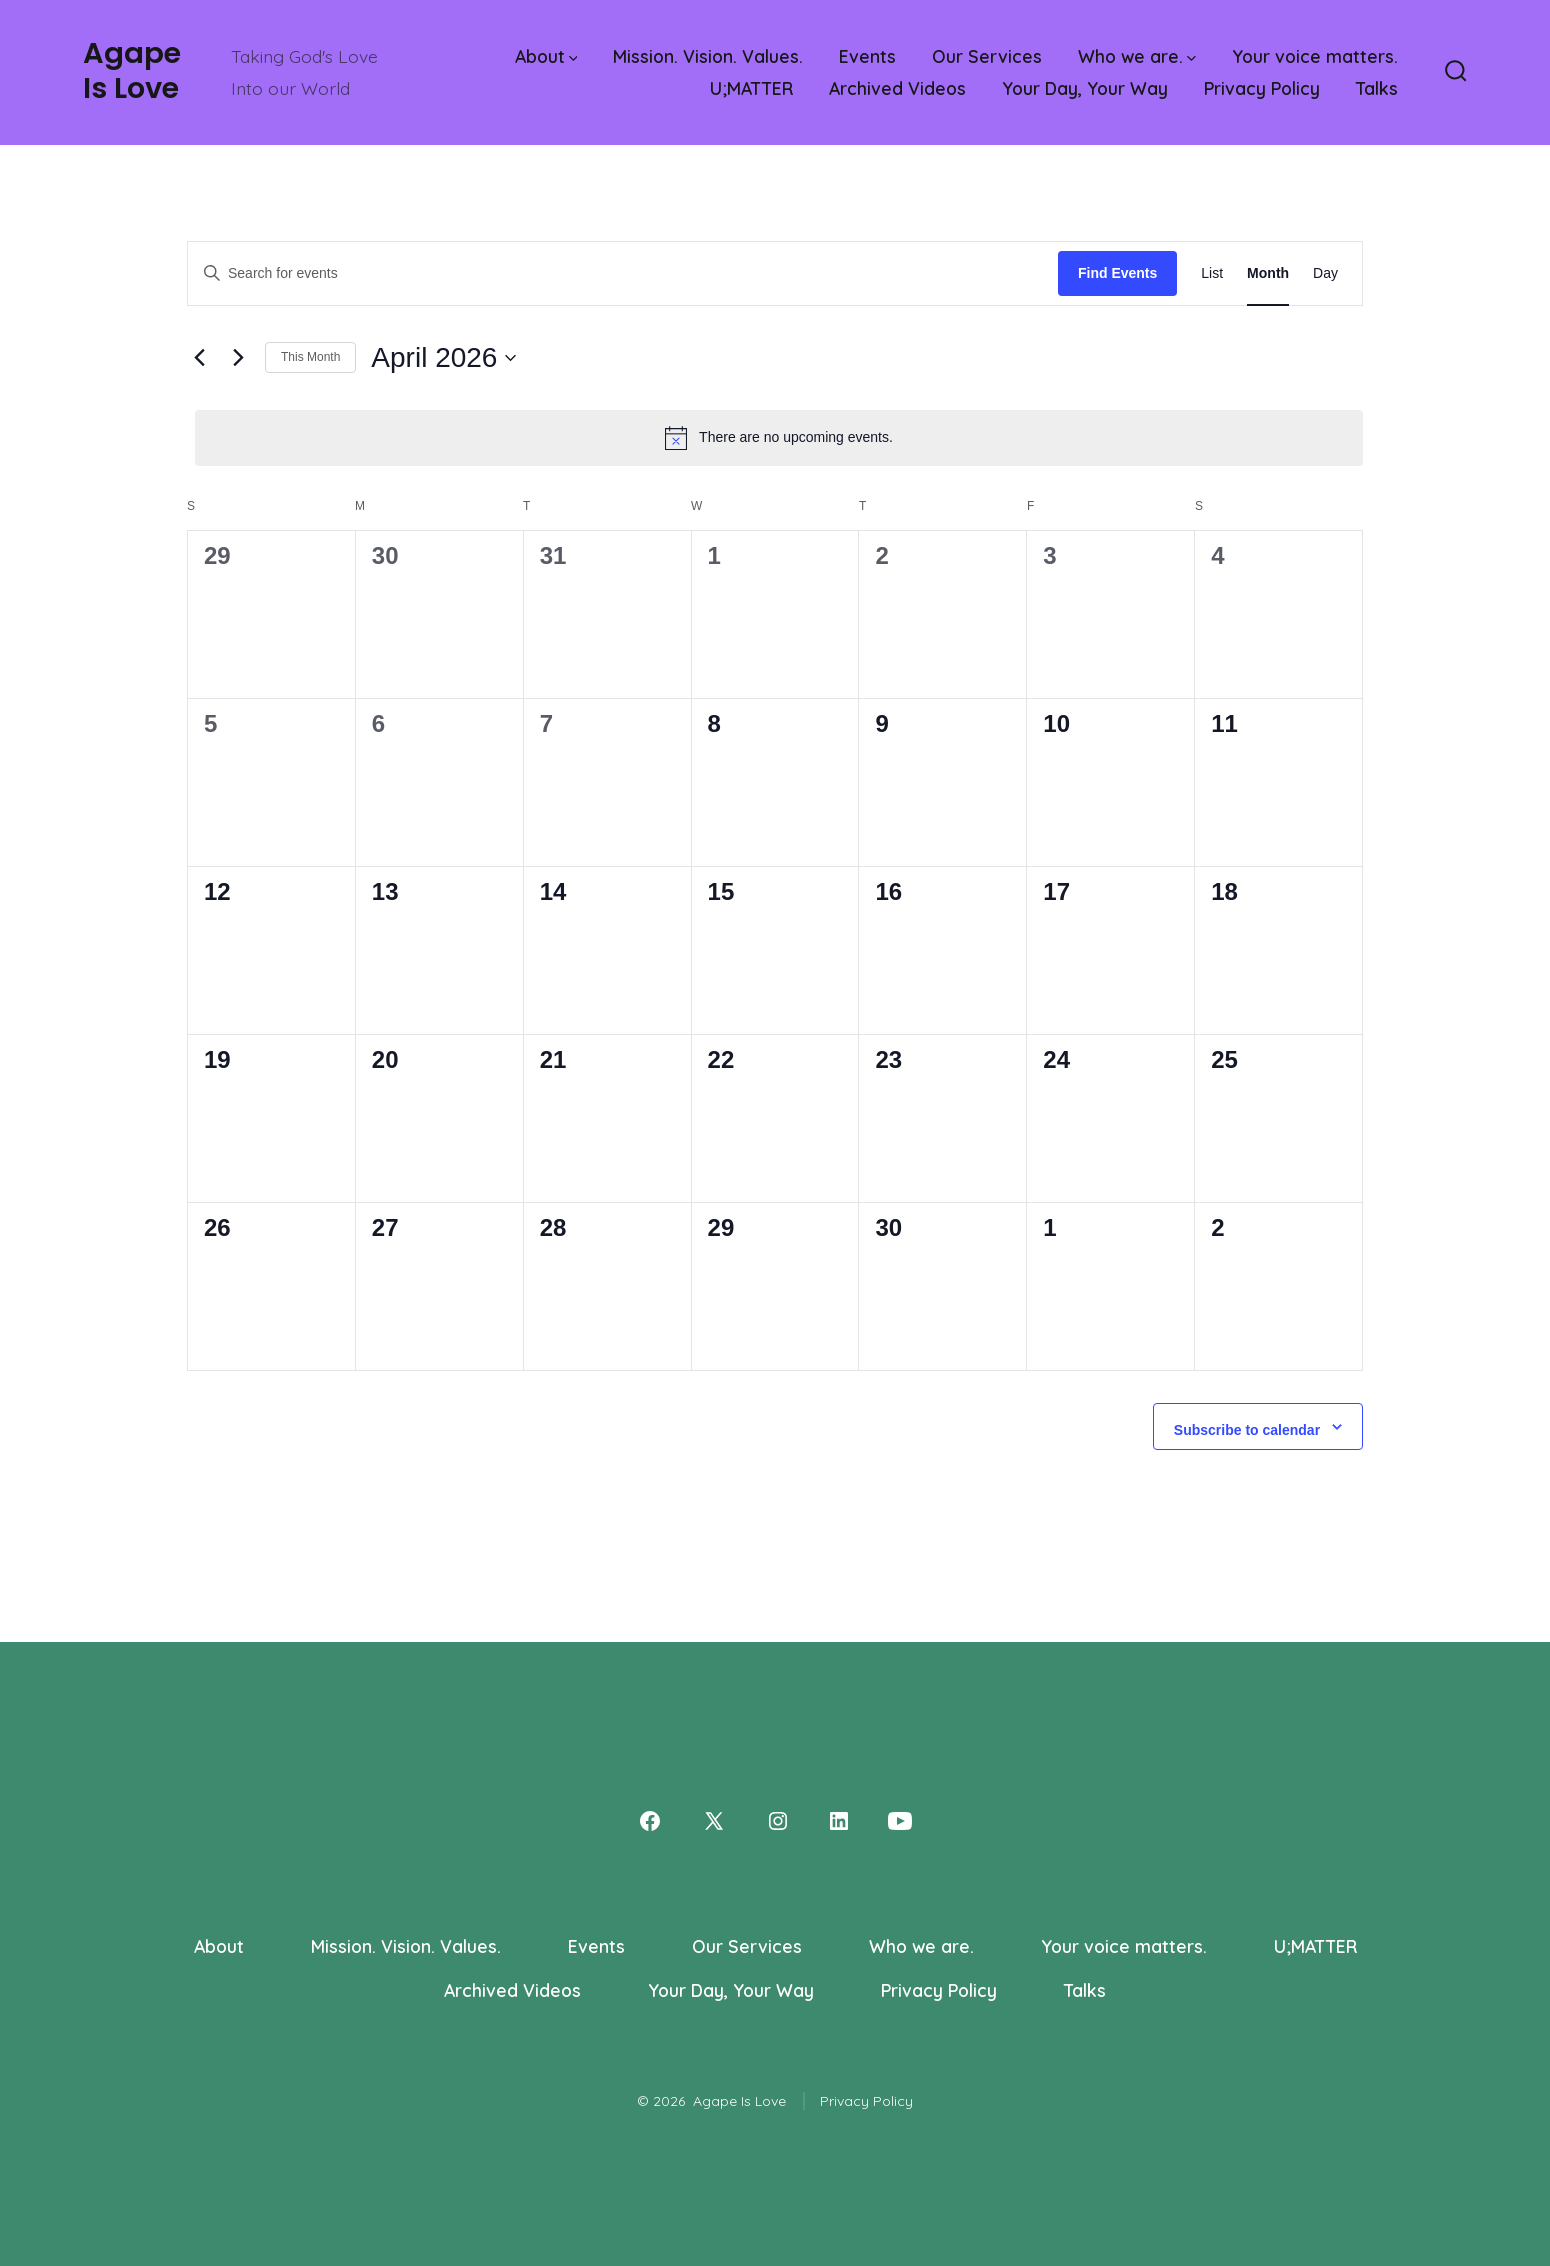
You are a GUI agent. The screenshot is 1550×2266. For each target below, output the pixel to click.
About (546, 56)
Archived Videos (897, 88)
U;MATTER (751, 88)
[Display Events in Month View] (1268, 273)
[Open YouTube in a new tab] (900, 1821)
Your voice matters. (1315, 56)
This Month (310, 357)
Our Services (987, 56)
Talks (1377, 88)
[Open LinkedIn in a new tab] (839, 1821)
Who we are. (1137, 56)
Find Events (1117, 273)
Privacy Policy (1262, 88)
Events (867, 56)
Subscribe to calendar (1247, 1430)
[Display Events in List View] (1212, 273)
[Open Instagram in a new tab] (778, 1821)
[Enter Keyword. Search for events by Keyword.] (623, 273)
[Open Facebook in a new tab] (650, 1821)
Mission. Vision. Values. (708, 56)
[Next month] (238, 358)
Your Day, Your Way (1085, 88)
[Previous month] (199, 358)
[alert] (779, 438)
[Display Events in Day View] (1325, 273)
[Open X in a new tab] (714, 1821)
